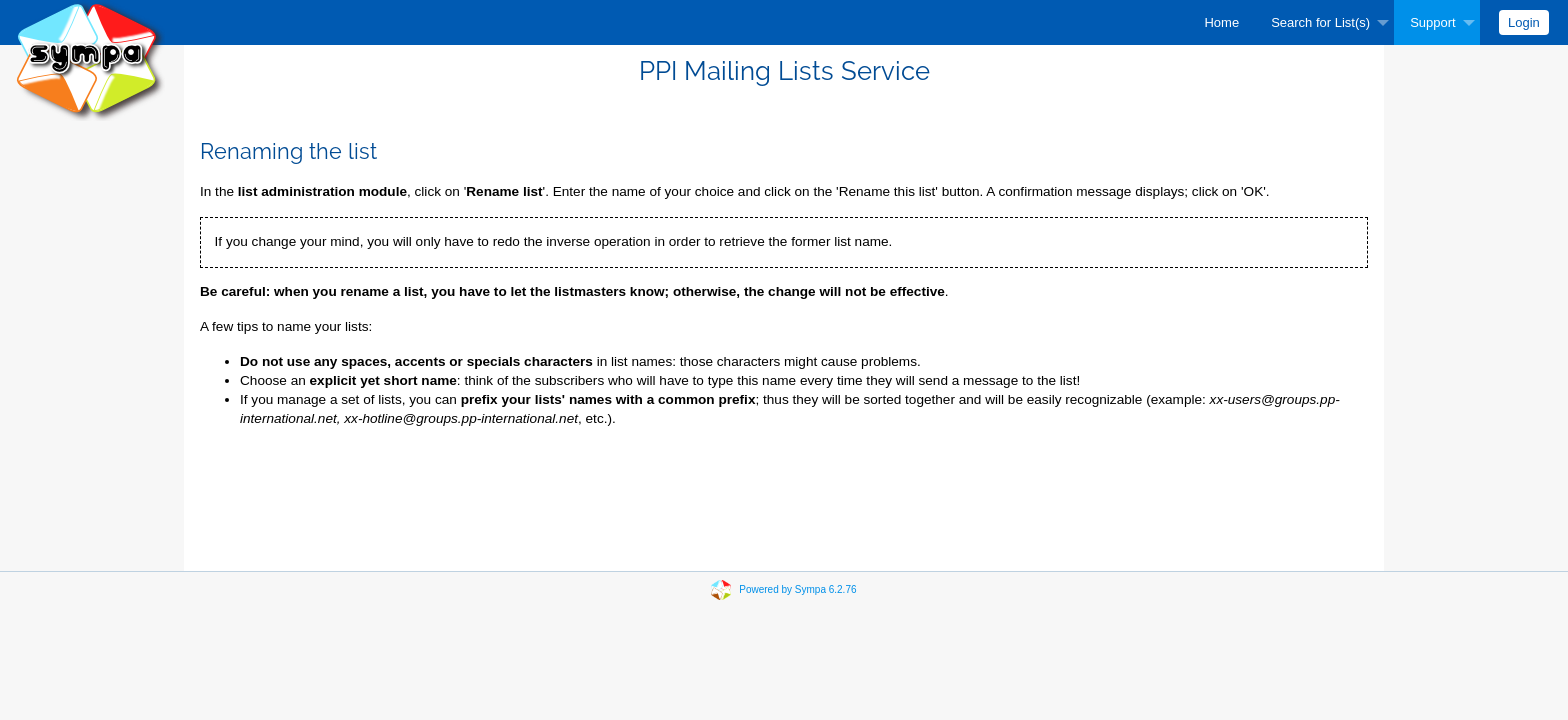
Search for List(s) (1320, 22)
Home (1221, 22)
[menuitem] (1221, 22)
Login (1524, 22)
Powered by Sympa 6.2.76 (797, 589)
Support (1433, 22)
